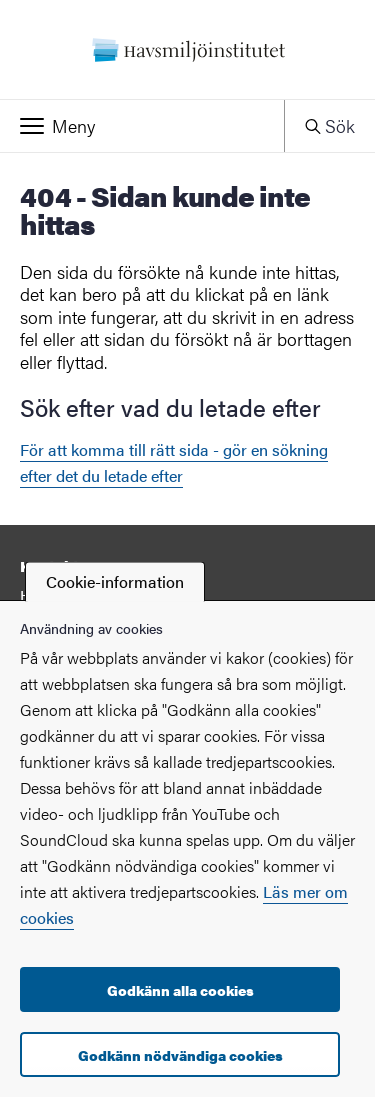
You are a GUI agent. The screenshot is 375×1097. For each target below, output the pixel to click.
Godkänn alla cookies (180, 990)
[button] (142, 126)
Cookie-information (115, 581)
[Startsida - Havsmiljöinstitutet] (187, 49)
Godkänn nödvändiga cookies (180, 1055)
